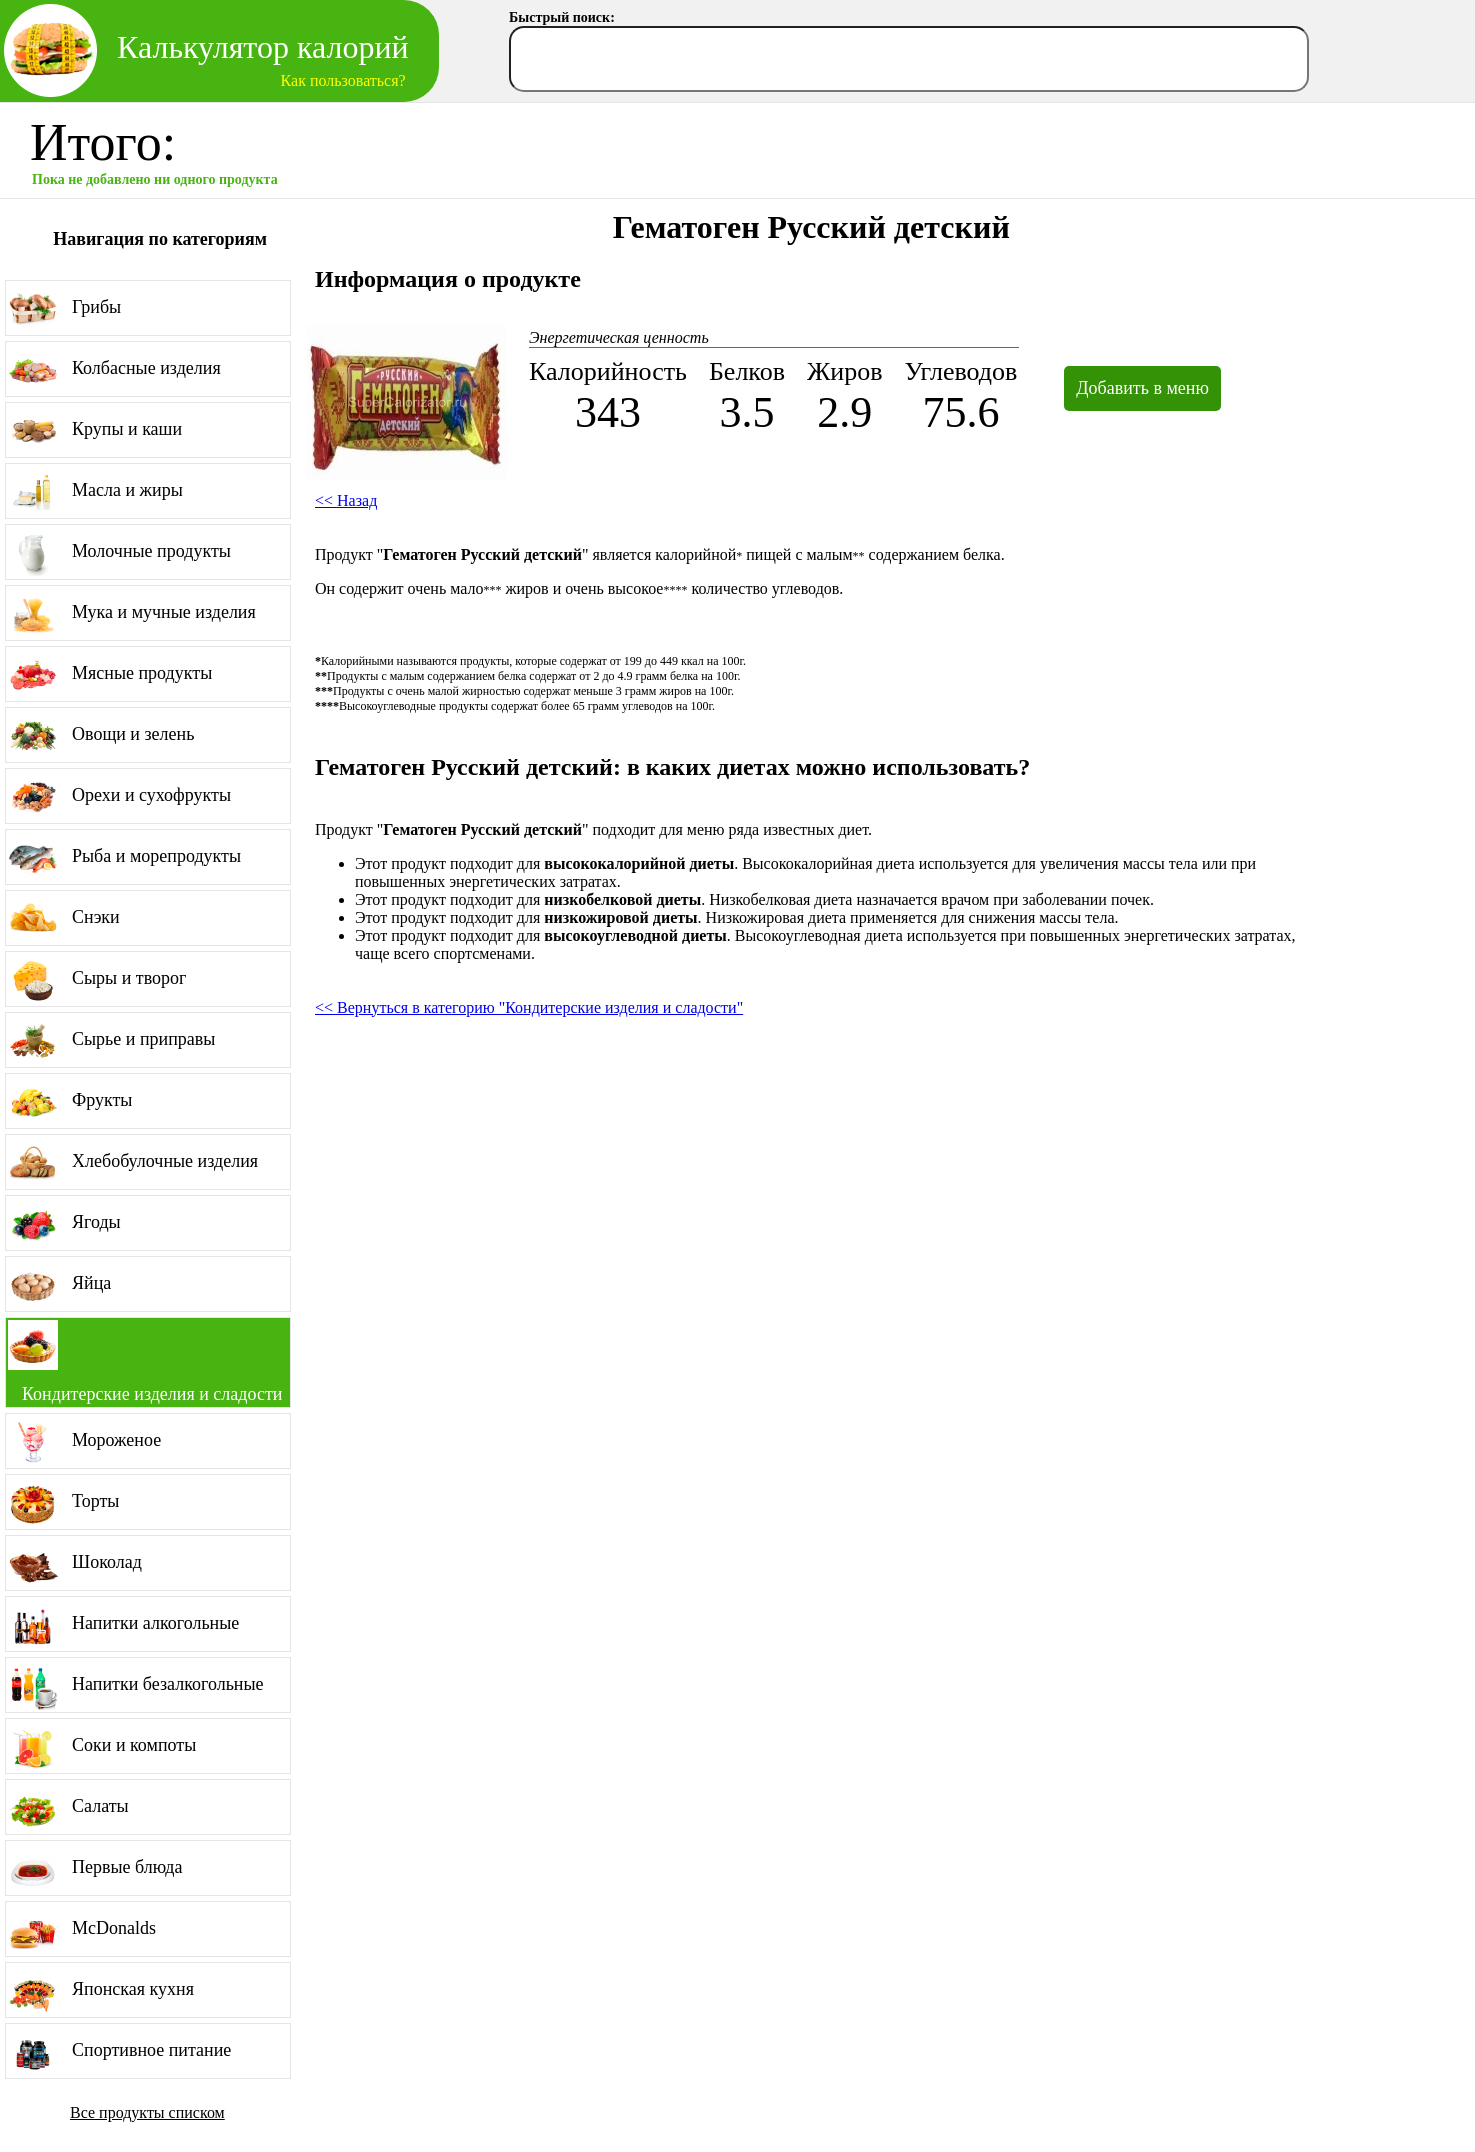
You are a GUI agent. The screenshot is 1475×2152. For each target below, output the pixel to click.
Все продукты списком (147, 2112)
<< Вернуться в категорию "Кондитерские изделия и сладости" (529, 1007)
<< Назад (346, 500)
